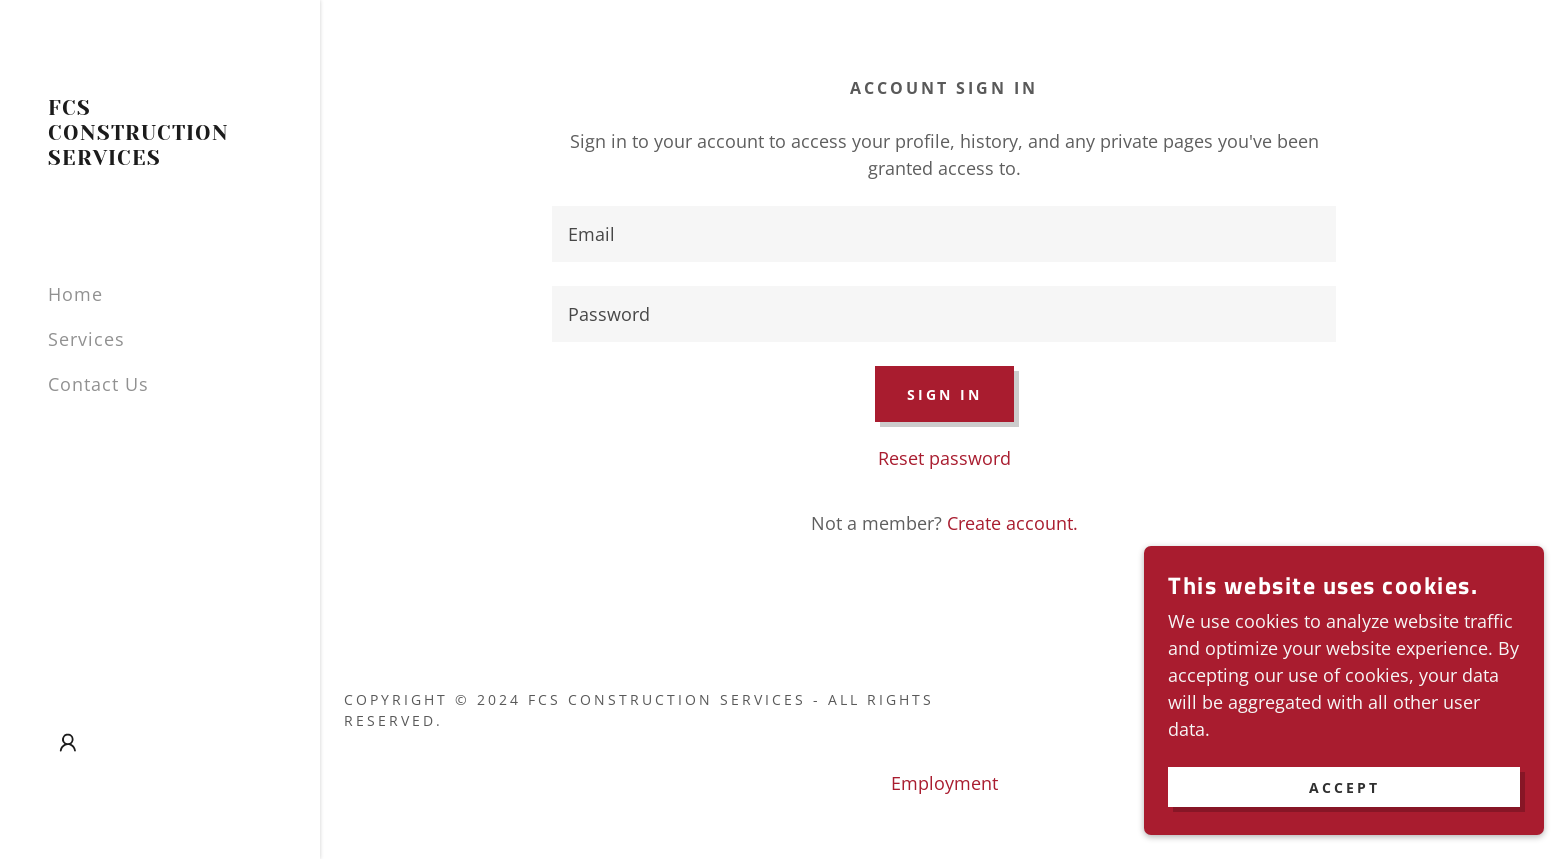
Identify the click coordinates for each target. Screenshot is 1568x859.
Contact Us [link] (98, 384)
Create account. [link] (1012, 523)
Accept (1344, 787)
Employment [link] (944, 783)
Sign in (944, 394)
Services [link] (86, 339)
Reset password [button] (944, 458)
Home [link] (75, 294)
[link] (160, 158)
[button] (68, 743)
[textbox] (944, 234)
